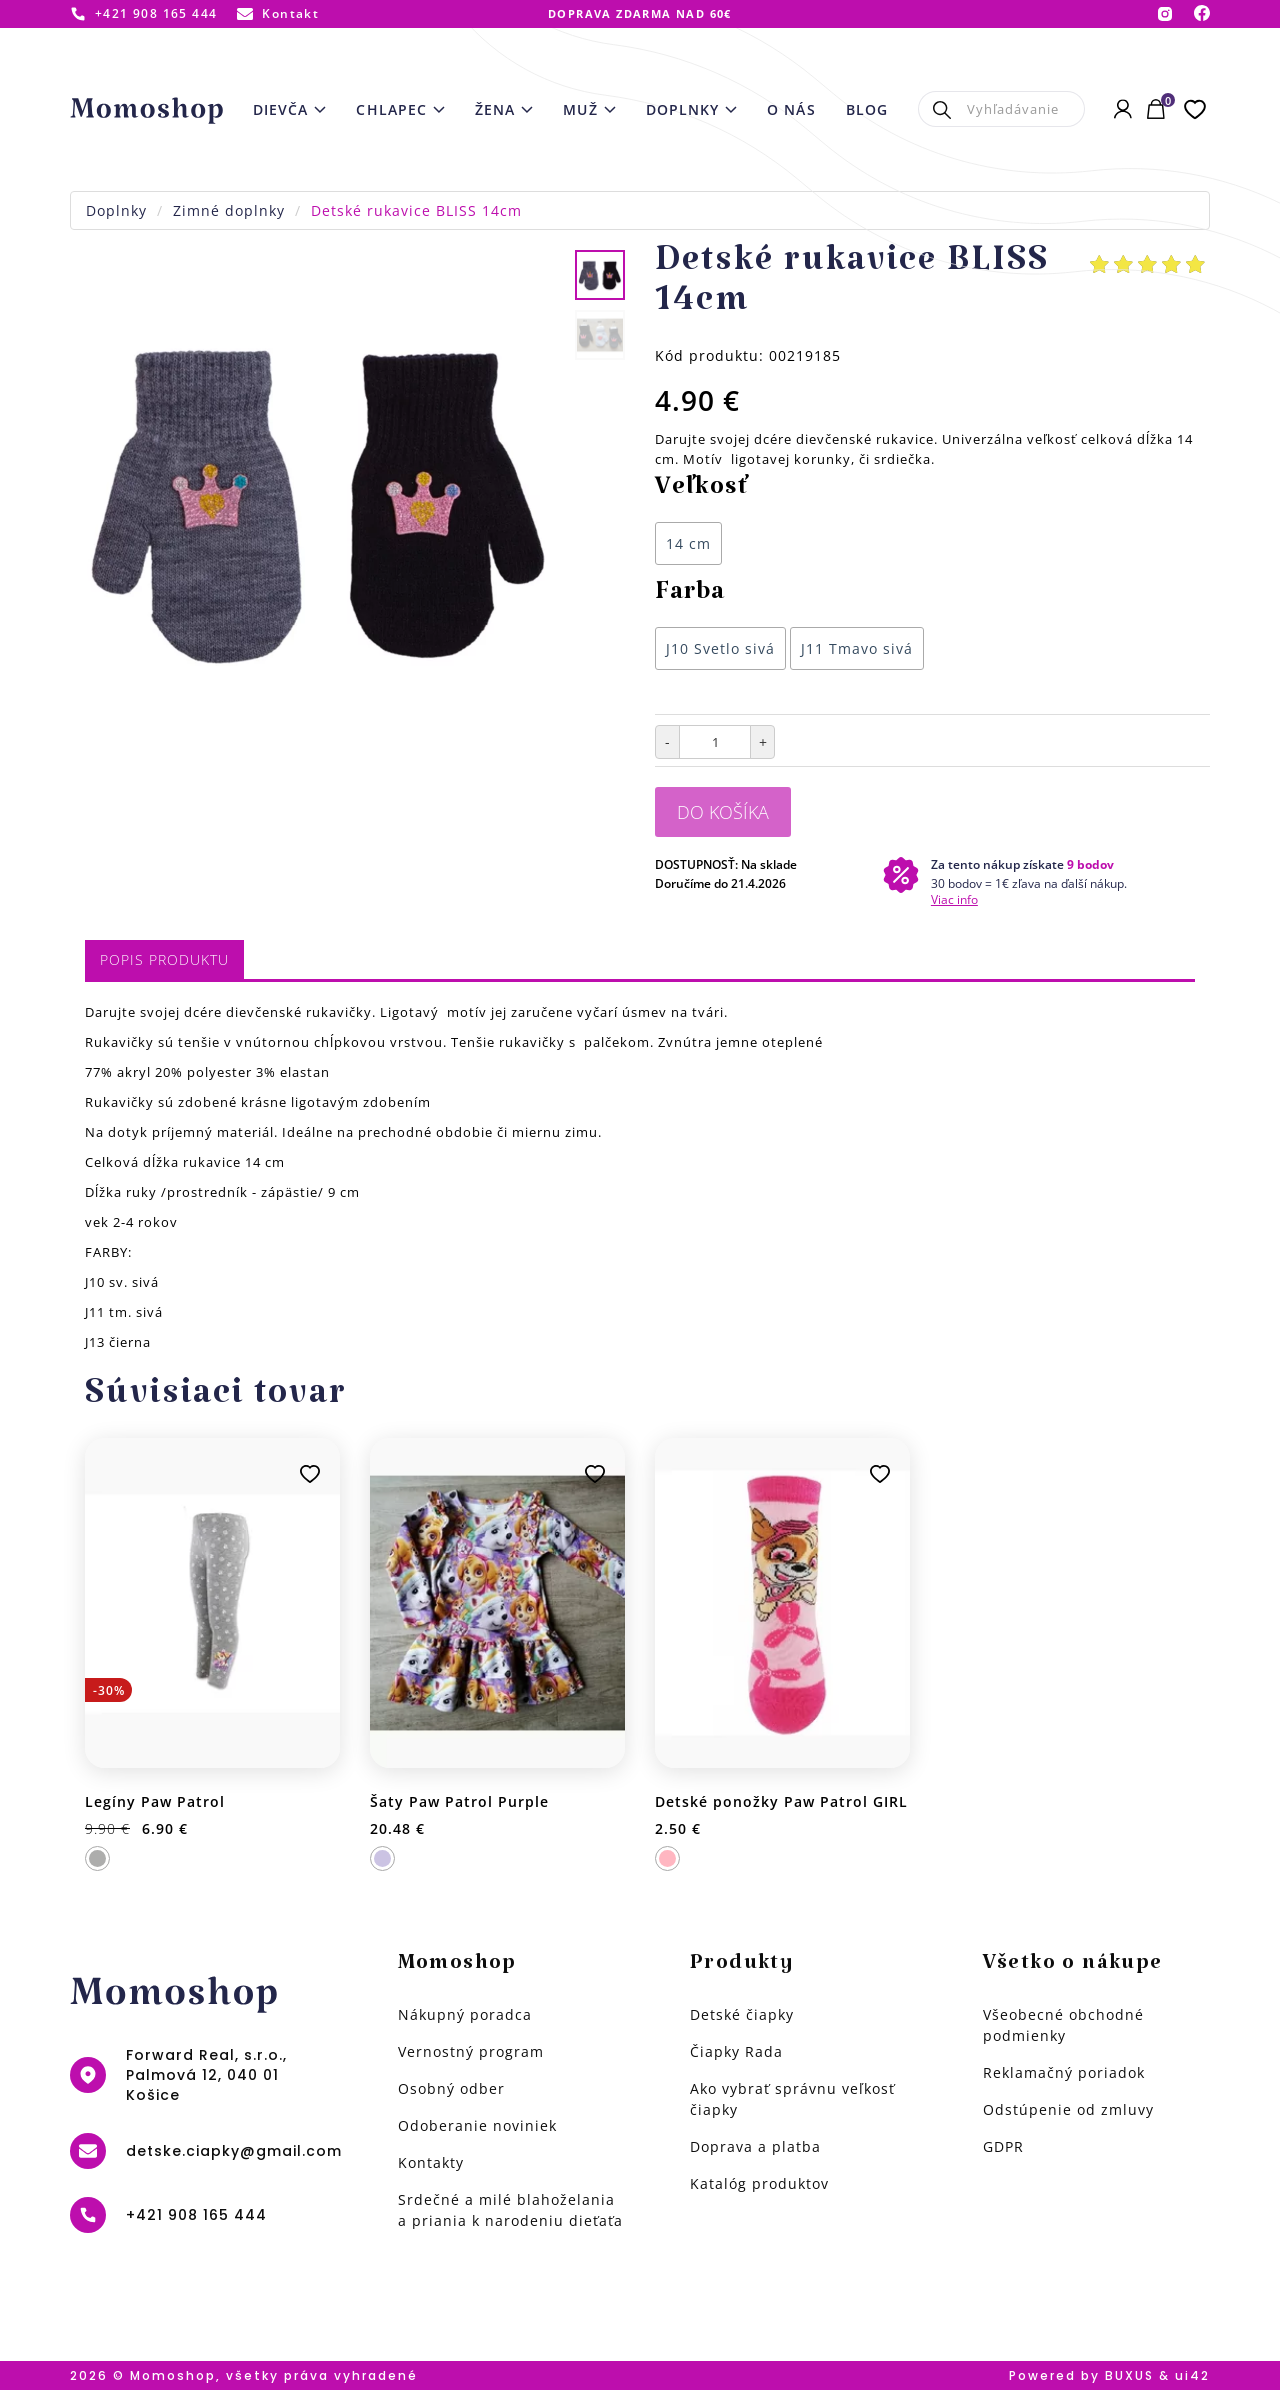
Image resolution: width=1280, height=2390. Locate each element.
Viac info (954, 899)
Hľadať (942, 109)
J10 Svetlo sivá (720, 648)
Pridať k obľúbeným (310, 1474)
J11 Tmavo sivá (857, 648)
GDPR (1003, 2146)
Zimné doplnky (229, 210)
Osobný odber (451, 2088)
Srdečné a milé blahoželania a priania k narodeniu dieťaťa (510, 2210)
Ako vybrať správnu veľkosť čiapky (792, 2099)
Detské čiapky (742, 2014)
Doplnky (116, 210)
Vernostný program (471, 2051)
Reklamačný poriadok (1064, 2072)
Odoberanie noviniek (477, 2125)
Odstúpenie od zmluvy (1068, 2109)
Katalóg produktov (759, 2183)
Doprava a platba (755, 2146)
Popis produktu (164, 959)
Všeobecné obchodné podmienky (1063, 2025)
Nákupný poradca (465, 2014)
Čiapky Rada (736, 2051)
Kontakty (431, 2162)
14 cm (688, 543)
